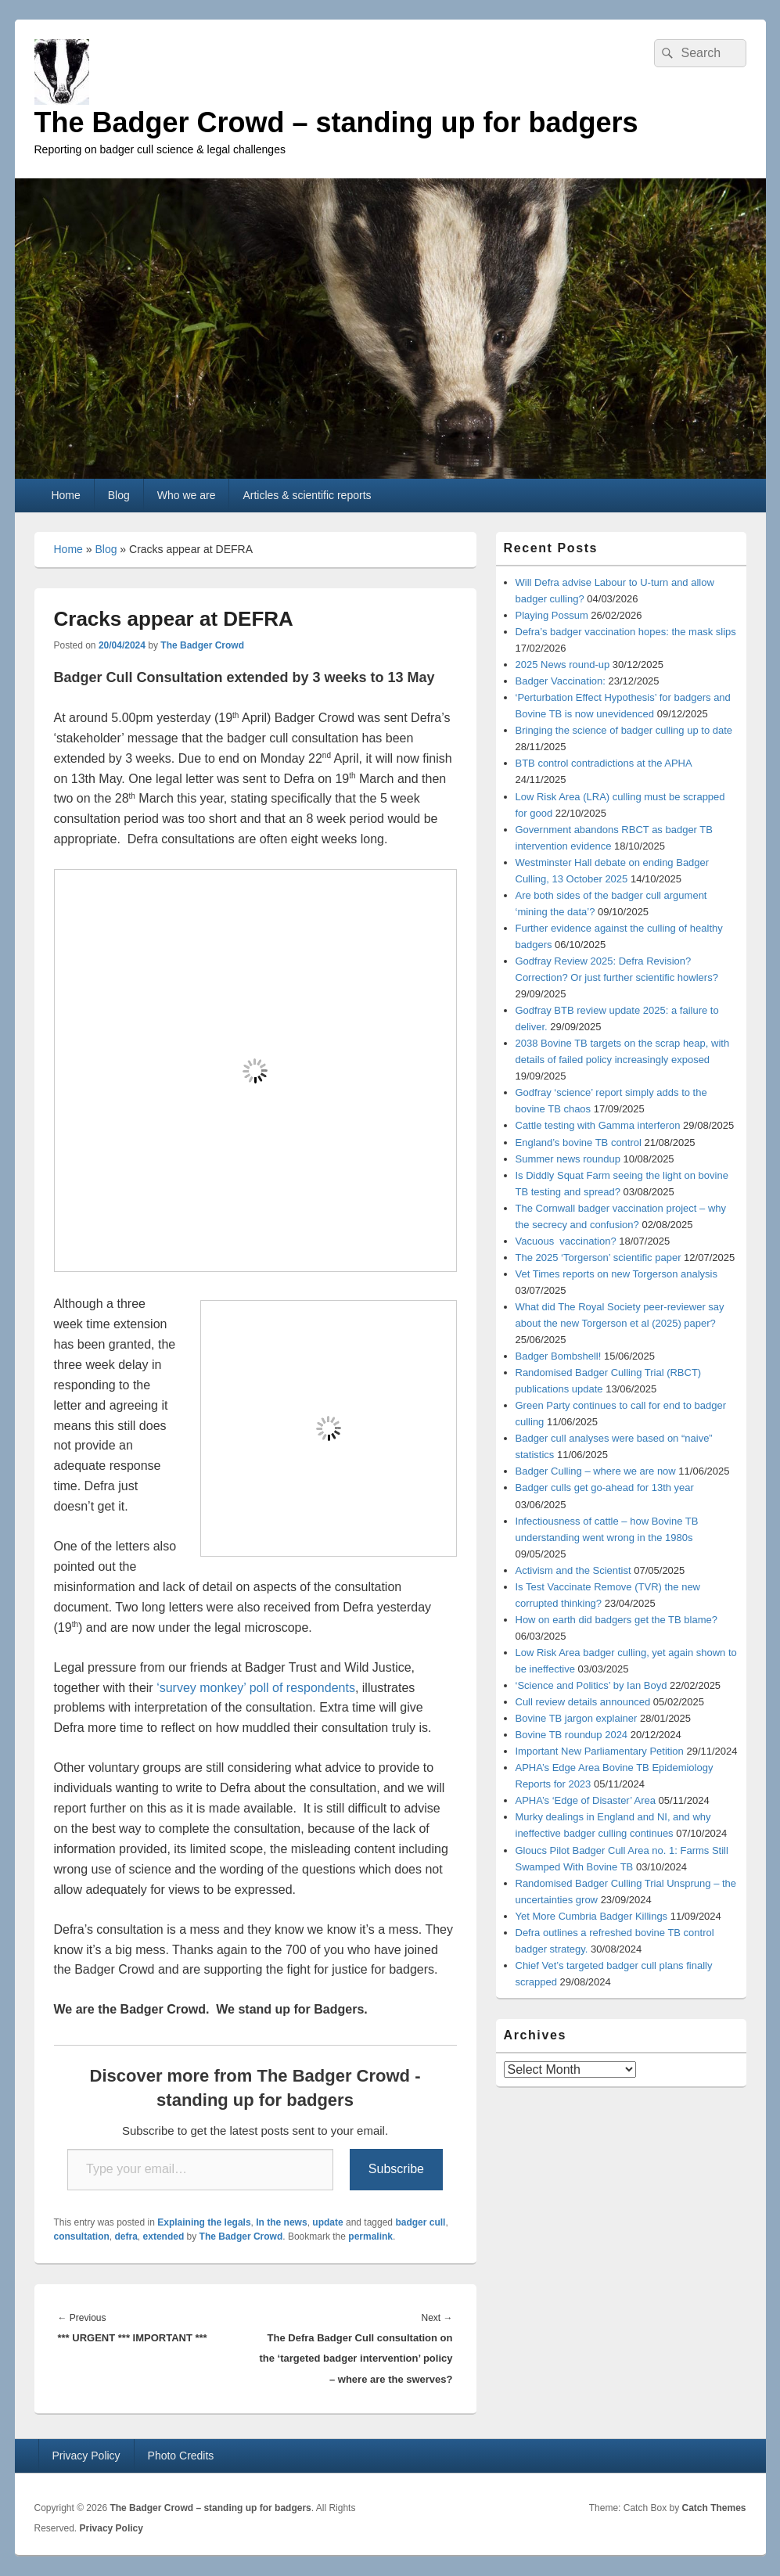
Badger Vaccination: (561, 681)
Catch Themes (713, 2507)
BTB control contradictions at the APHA (604, 763)
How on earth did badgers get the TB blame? (616, 1620)
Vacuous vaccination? (566, 1241)
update (327, 2222)
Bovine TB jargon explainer (577, 1718)
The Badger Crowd (202, 645)
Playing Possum (552, 615)
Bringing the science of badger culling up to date (624, 730)
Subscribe (396, 2168)
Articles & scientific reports (307, 495)
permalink (370, 2236)
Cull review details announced (583, 1702)
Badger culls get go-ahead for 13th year (605, 1487)
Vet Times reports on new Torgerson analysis (616, 1274)
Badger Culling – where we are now (596, 1471)
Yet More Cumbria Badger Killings (592, 1916)
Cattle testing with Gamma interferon (598, 1125)
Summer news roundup (568, 1159)
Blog (119, 495)
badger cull (420, 2222)
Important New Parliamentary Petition (600, 1751)
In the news (281, 2222)
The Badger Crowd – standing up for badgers (336, 122)
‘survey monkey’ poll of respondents (255, 1687)
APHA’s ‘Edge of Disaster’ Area (586, 1800)
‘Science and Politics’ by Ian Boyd (591, 1685)
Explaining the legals (203, 2222)
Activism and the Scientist (573, 1570)
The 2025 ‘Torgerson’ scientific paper (598, 1257)
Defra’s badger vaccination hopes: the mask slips (626, 632)
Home (65, 495)
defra (126, 2236)
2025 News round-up (563, 664)
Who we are (186, 495)
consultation (82, 2236)
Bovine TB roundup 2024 (572, 1735)
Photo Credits (181, 2455)
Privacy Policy (86, 2455)
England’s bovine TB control (579, 1142)
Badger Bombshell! (559, 1356)
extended (164, 2236)
